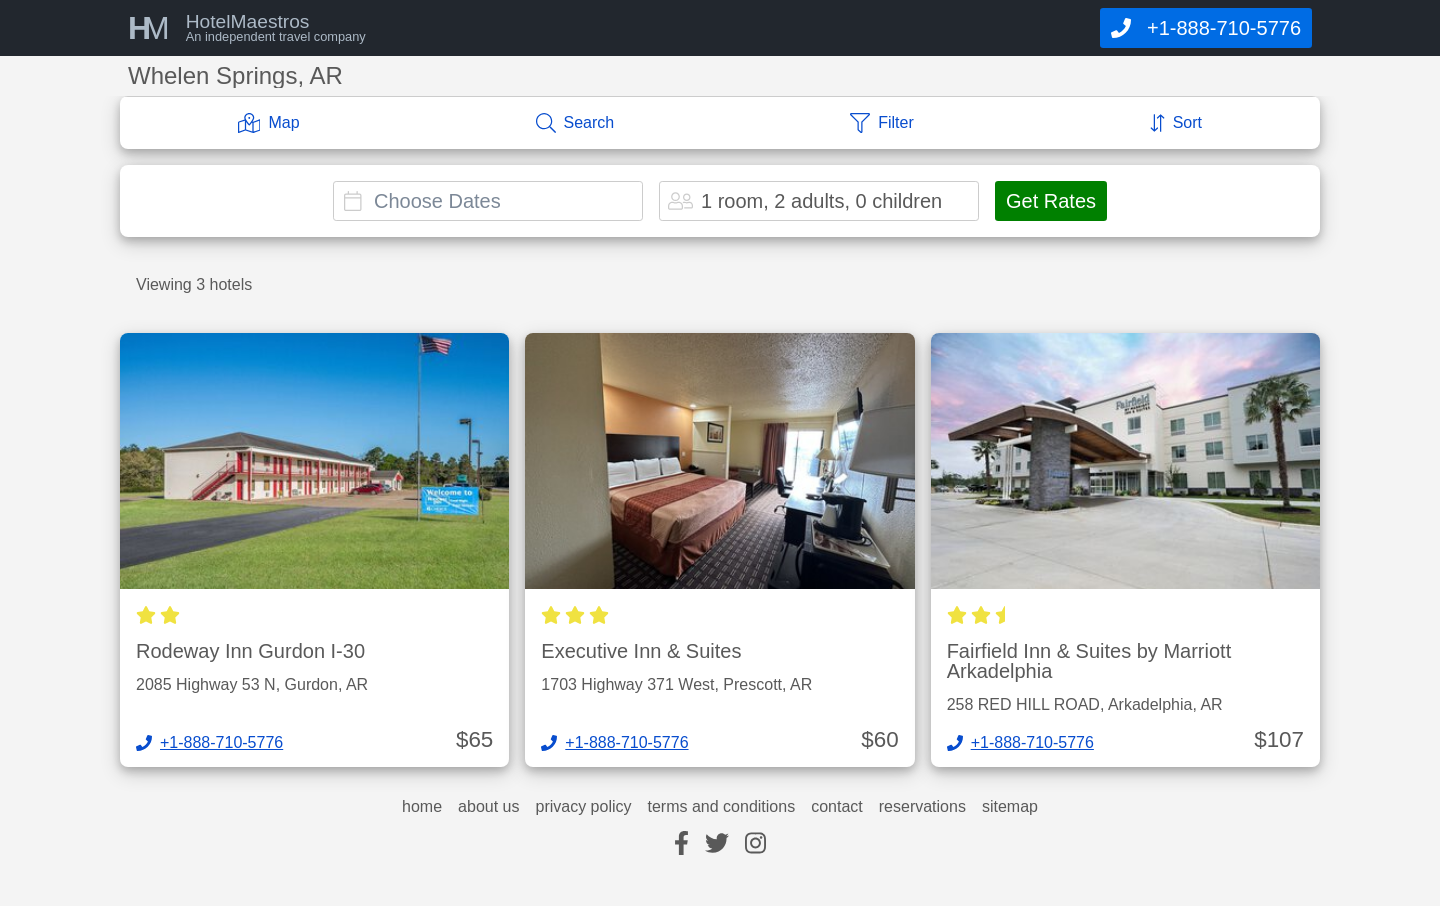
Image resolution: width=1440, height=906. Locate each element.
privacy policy (583, 807)
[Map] (269, 123)
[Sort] (1176, 123)
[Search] (575, 123)
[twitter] (717, 844)
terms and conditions (722, 807)
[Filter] (882, 123)
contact (837, 807)
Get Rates (1051, 201)
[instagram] (755, 844)
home (422, 807)
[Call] (1206, 28)
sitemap (1010, 807)
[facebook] (681, 844)
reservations (922, 807)
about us (488, 807)
